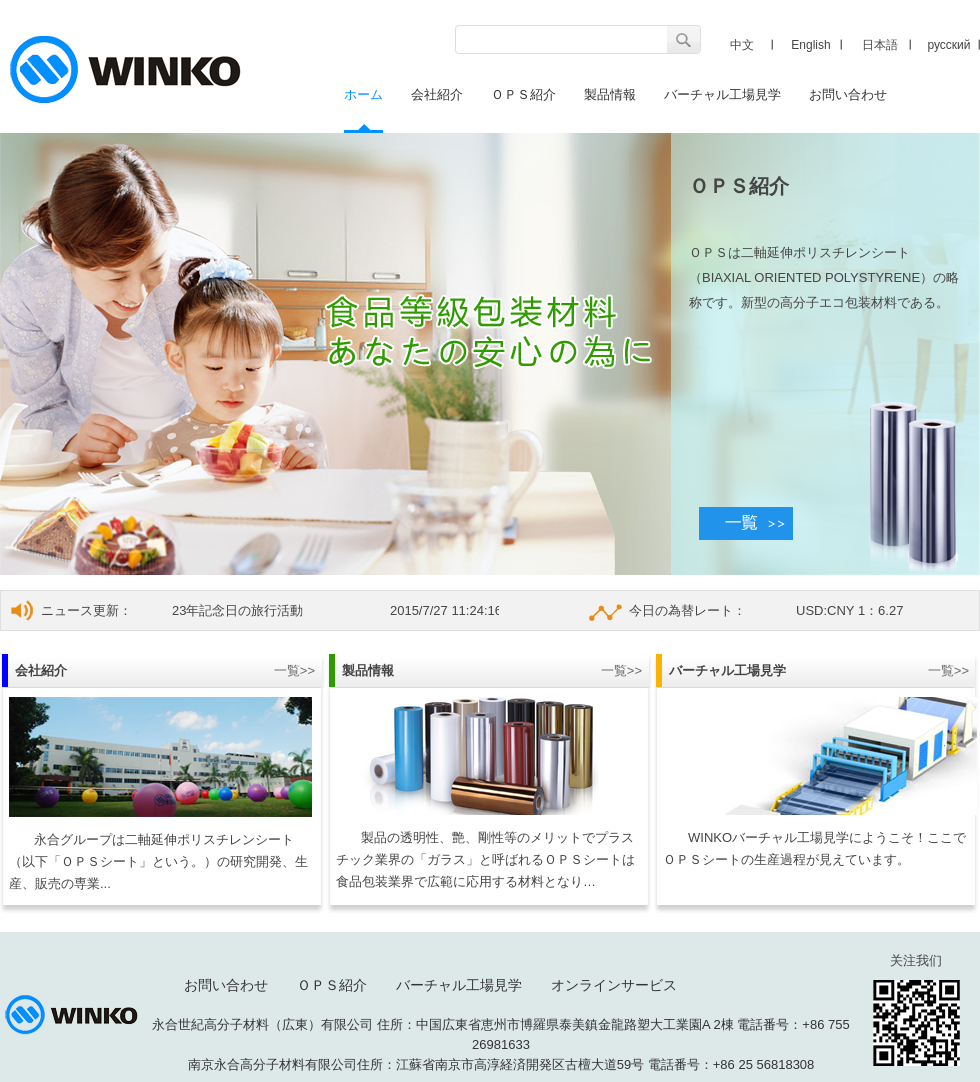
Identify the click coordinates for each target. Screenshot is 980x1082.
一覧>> (294, 670)
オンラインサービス (614, 985)
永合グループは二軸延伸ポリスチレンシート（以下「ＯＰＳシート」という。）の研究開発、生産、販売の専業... (158, 861)
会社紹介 (437, 94)
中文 (742, 45)
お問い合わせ (848, 94)
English (810, 45)
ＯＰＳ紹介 (523, 94)
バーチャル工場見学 (722, 94)
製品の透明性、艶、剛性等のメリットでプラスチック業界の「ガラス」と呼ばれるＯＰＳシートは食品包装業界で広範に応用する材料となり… (485, 859)
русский (948, 45)
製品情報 (610, 94)
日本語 (880, 45)
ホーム (363, 94)
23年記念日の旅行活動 (237, 610)
